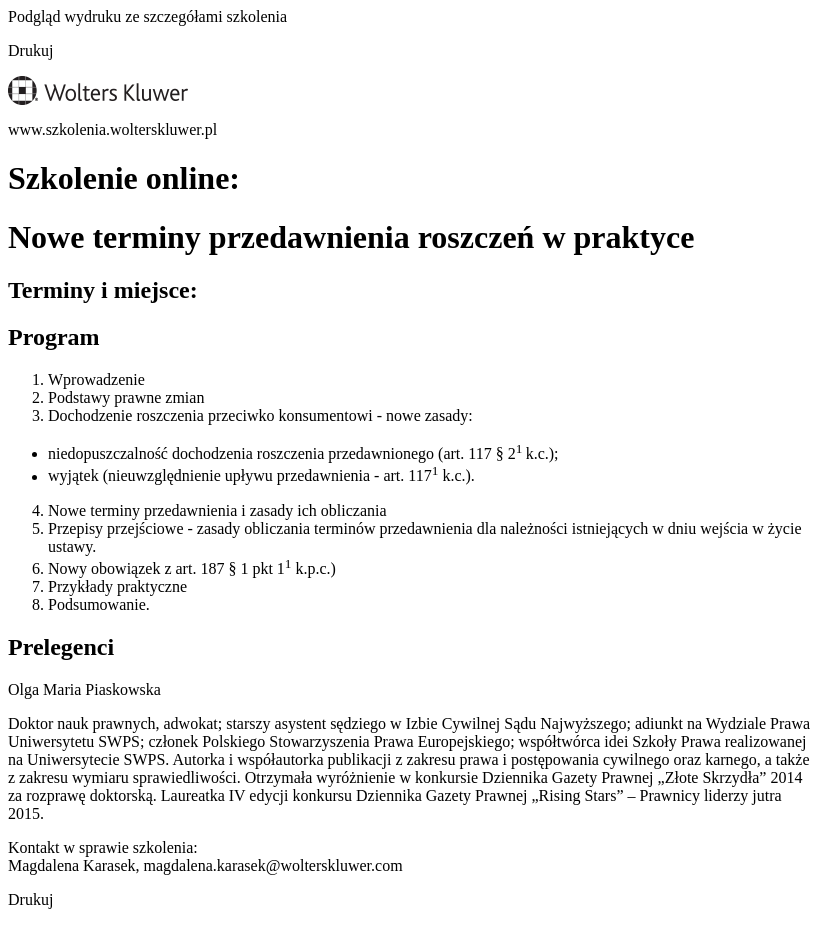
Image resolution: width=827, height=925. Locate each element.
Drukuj (30, 50)
